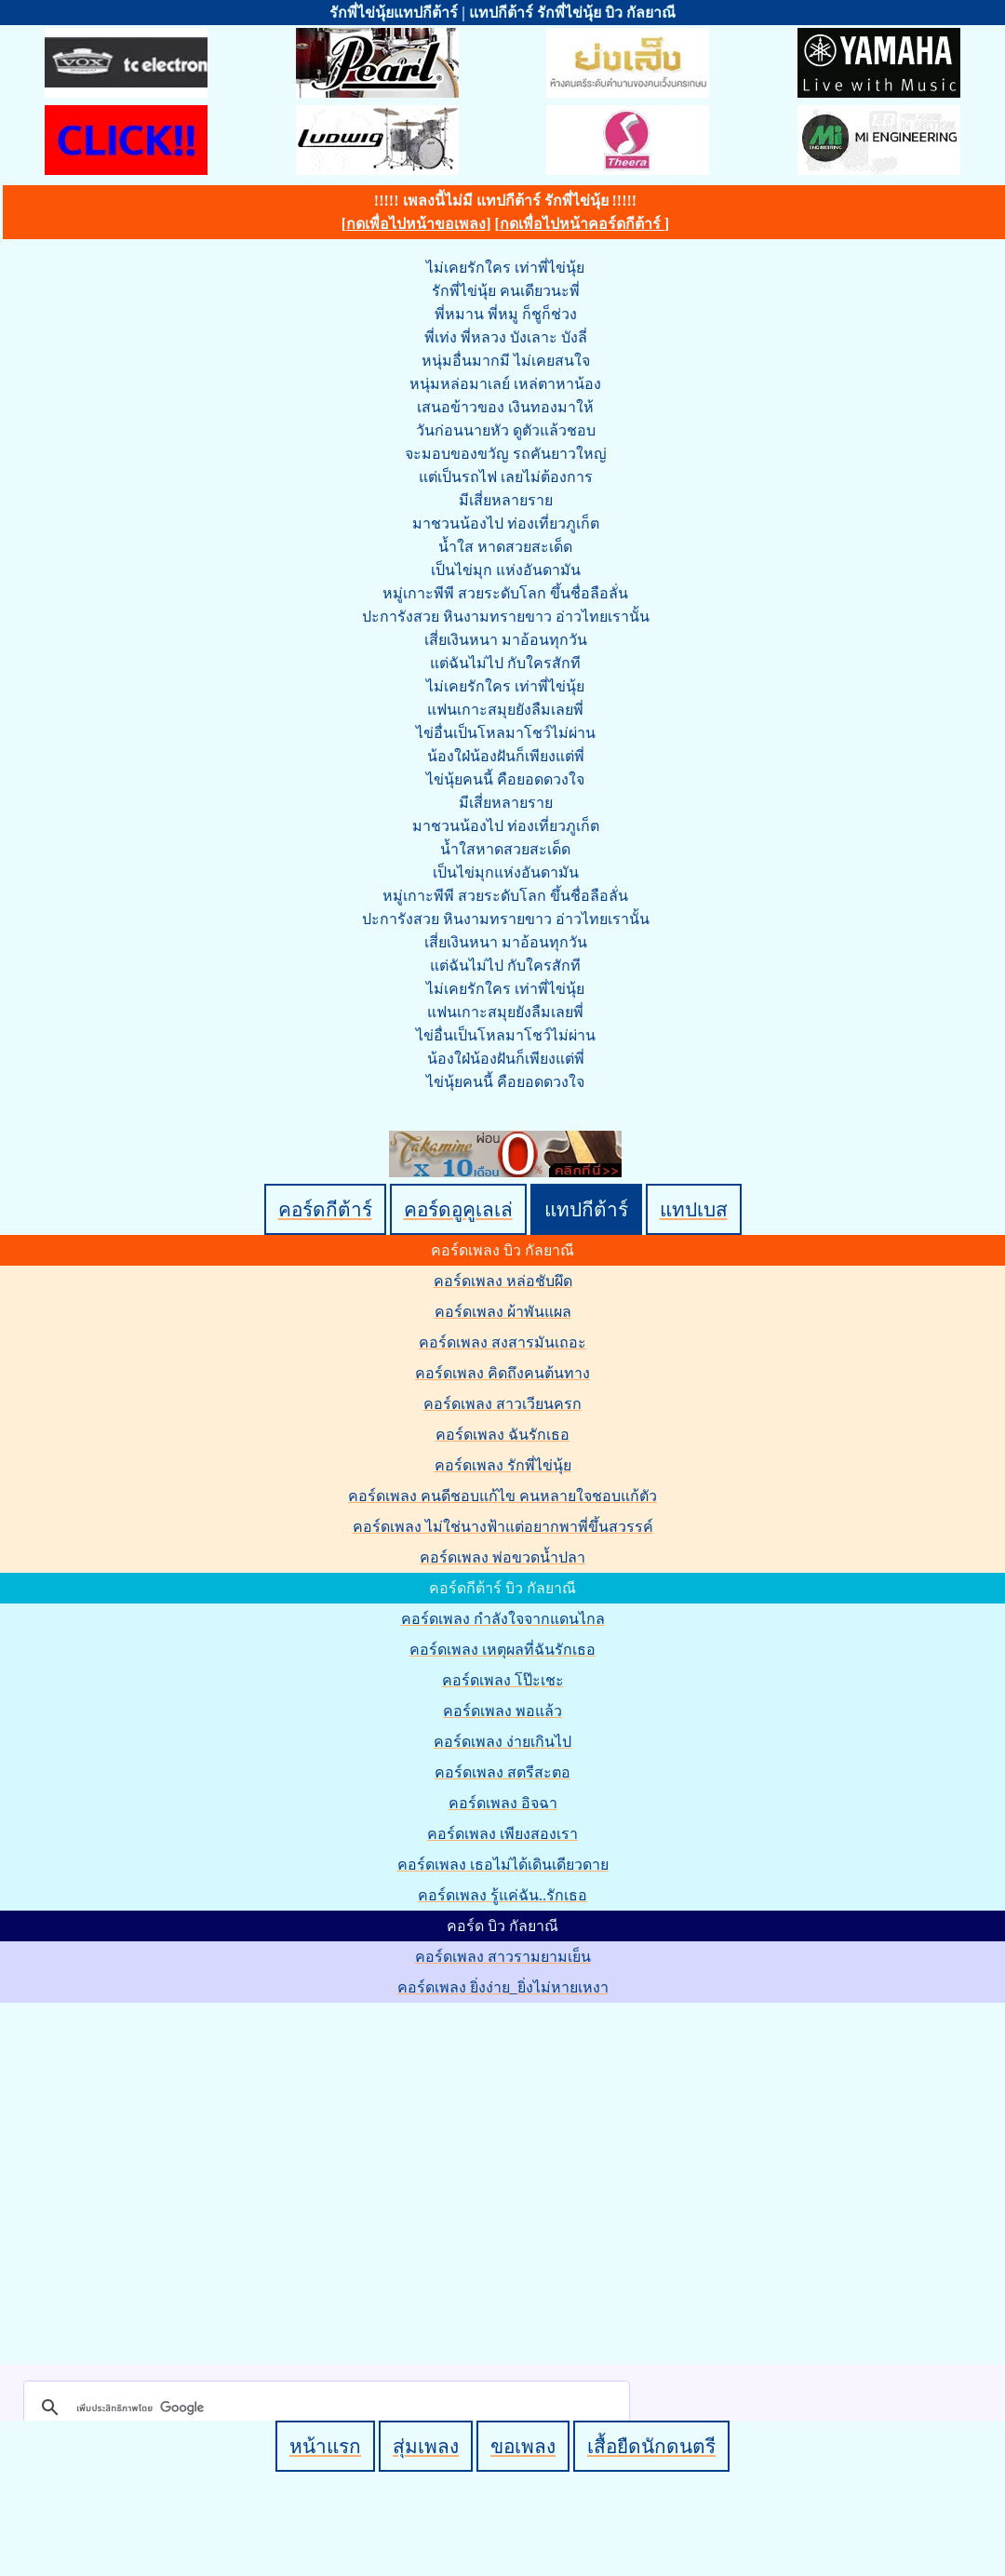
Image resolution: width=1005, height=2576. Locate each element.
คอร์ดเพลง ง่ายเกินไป (502, 1742)
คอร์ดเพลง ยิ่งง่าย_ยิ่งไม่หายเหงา (503, 1987)
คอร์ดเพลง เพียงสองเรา (502, 1834)
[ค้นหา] (323, 2407)
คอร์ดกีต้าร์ (325, 1209)
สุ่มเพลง (426, 2446)
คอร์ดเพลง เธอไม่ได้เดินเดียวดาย (503, 1864)
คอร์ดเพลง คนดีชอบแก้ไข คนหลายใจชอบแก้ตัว (502, 1496)
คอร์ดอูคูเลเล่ (458, 1209)
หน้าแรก (325, 2446)
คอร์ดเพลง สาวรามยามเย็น (503, 1957)
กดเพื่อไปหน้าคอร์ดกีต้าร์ (582, 224)
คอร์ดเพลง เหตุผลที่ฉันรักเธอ (502, 1649)
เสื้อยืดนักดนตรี (651, 2446)
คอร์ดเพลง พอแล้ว (502, 1711)
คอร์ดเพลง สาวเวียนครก (502, 1404)
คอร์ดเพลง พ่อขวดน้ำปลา (502, 1557)
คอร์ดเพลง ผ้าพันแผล (503, 1312)
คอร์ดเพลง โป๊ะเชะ (503, 1680)
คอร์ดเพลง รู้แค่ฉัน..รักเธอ (502, 1895)
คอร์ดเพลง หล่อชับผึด (503, 1281)
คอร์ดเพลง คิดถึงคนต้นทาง (502, 1373)
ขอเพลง (523, 2446)
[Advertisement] (174, 2180)
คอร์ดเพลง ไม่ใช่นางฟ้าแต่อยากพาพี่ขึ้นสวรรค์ (503, 1527)
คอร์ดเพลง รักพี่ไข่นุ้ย (503, 1465)
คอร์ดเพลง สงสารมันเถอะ (502, 1342)
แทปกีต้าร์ (586, 1209)
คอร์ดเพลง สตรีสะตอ (502, 1772)
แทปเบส (694, 1209)
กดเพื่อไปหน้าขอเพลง (416, 224)
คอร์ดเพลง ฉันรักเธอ (503, 1434)
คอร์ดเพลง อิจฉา (503, 1803)
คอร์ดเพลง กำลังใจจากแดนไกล (503, 1619)
